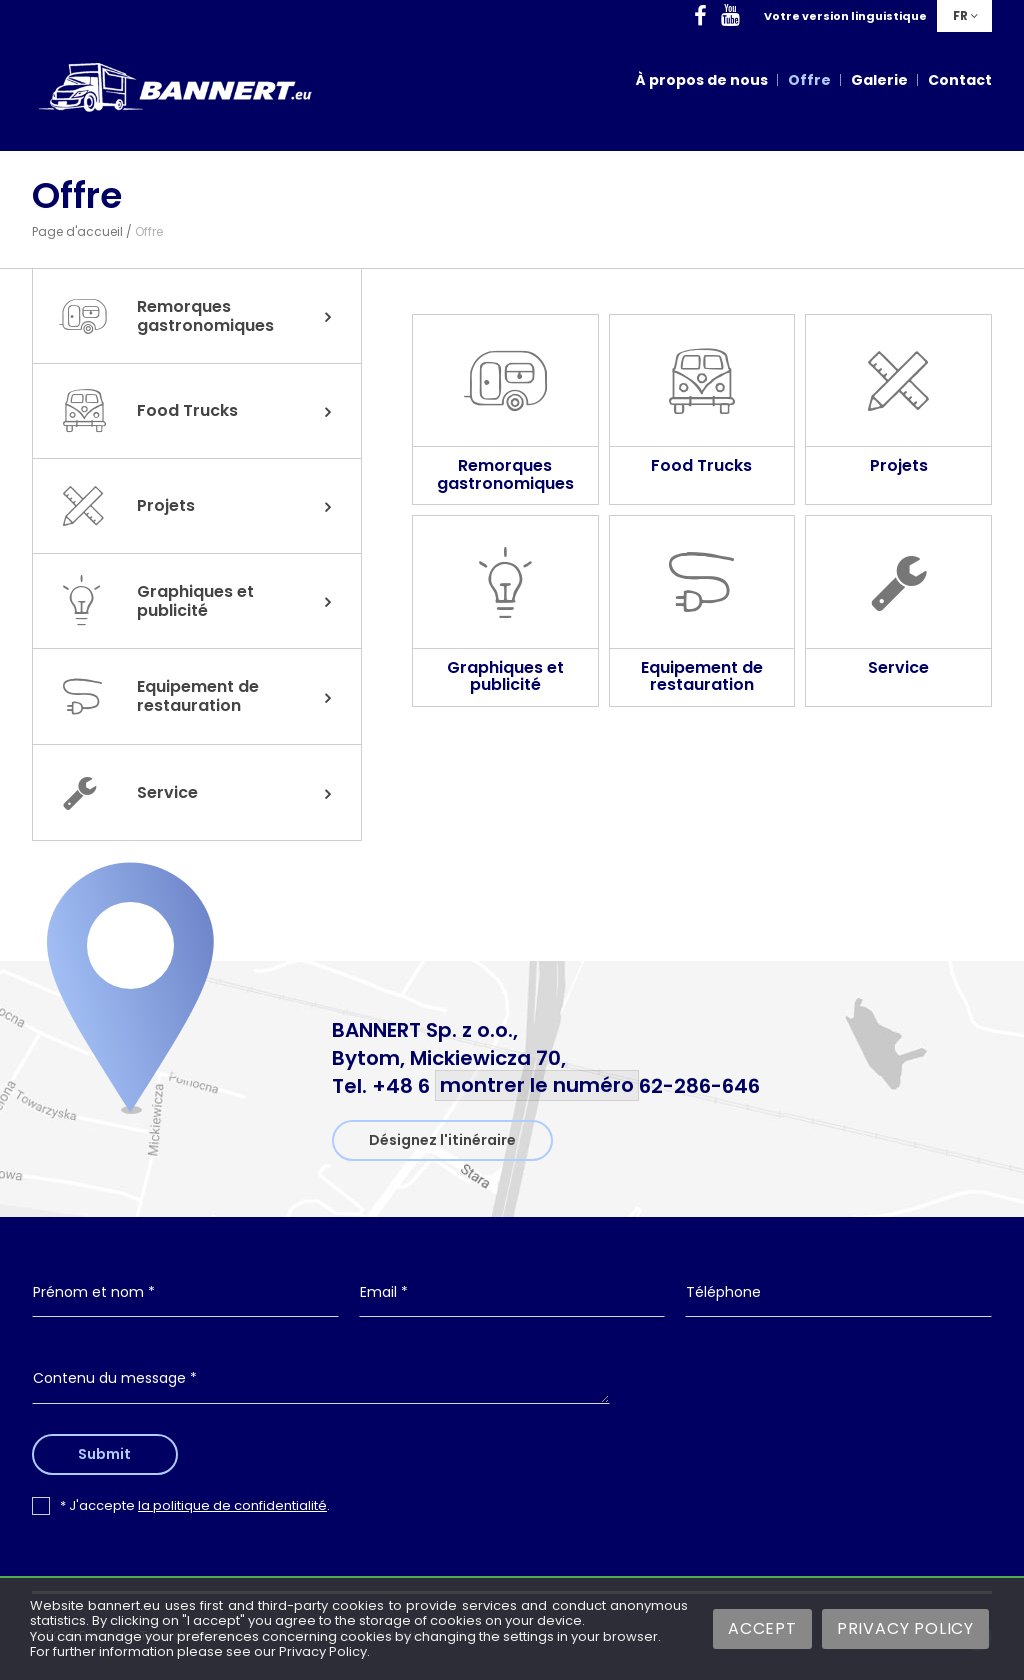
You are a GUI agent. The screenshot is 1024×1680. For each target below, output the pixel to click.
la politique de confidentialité (232, 1505)
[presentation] (811, 1395)
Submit (110, 1454)
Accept (762, 1628)
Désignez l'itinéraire (442, 1140)
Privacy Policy (905, 1628)
